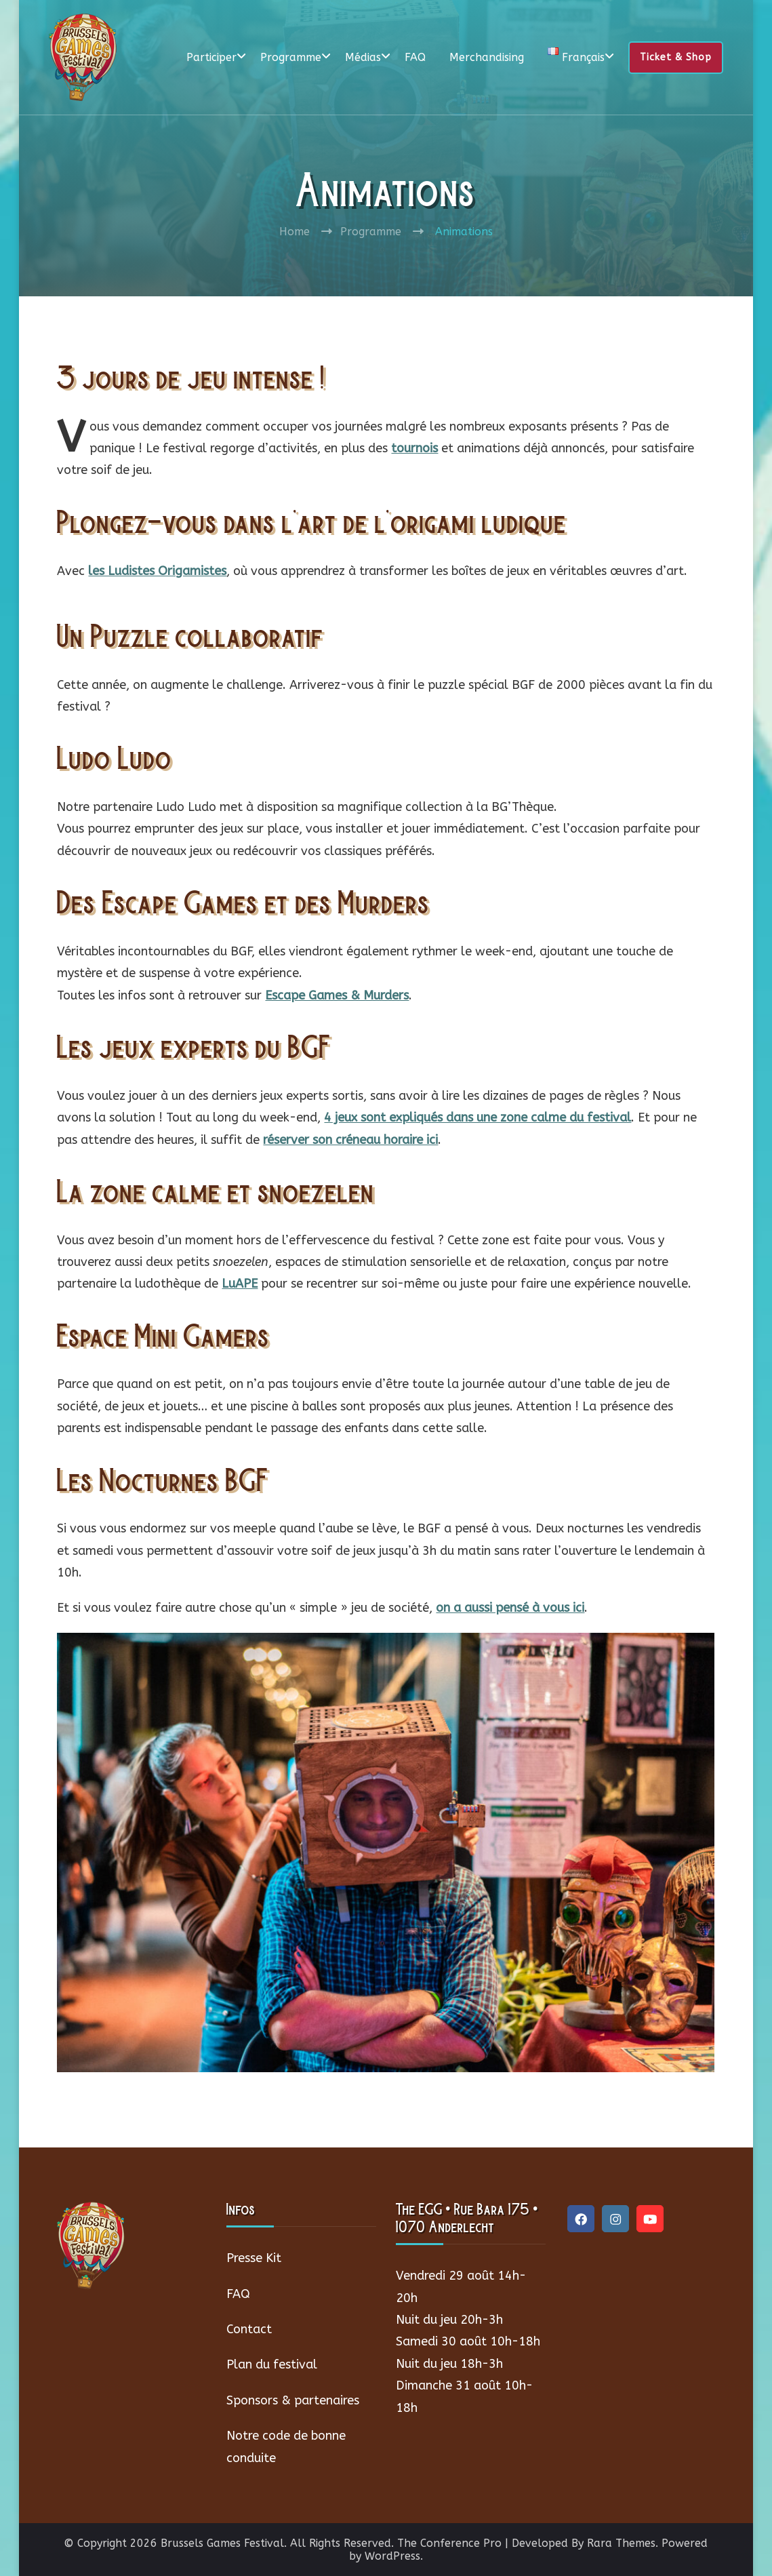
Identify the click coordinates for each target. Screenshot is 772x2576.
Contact (249, 2329)
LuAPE (240, 1283)
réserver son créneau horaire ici (350, 1139)
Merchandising (486, 57)
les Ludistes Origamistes (157, 570)
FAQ (415, 57)
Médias (363, 57)
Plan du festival (271, 2364)
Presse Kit (253, 2258)
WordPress (392, 2556)
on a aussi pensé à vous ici (510, 1607)
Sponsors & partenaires (292, 2400)
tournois (414, 448)
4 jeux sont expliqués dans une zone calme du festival (477, 1117)
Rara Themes (621, 2543)
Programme (290, 57)
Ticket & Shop (676, 57)
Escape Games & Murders (337, 995)
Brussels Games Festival (222, 2543)
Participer (211, 57)
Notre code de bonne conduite (286, 2446)
